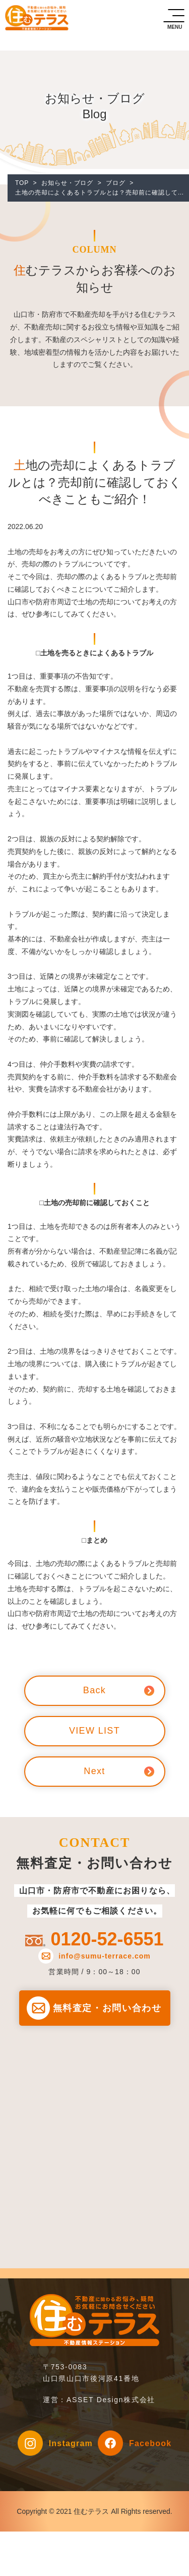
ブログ (115, 182)
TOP (22, 182)
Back (94, 1690)
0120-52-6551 (106, 1939)
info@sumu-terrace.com (104, 1956)
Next (94, 1771)
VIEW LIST (94, 1731)
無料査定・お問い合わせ (107, 2008)
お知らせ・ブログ (67, 182)
